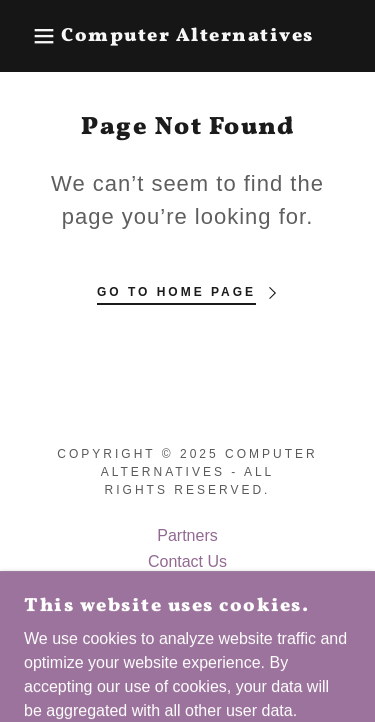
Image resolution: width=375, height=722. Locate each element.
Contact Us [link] (187, 561)
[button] (29, 36)
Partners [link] (187, 535)
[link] (187, 36)
